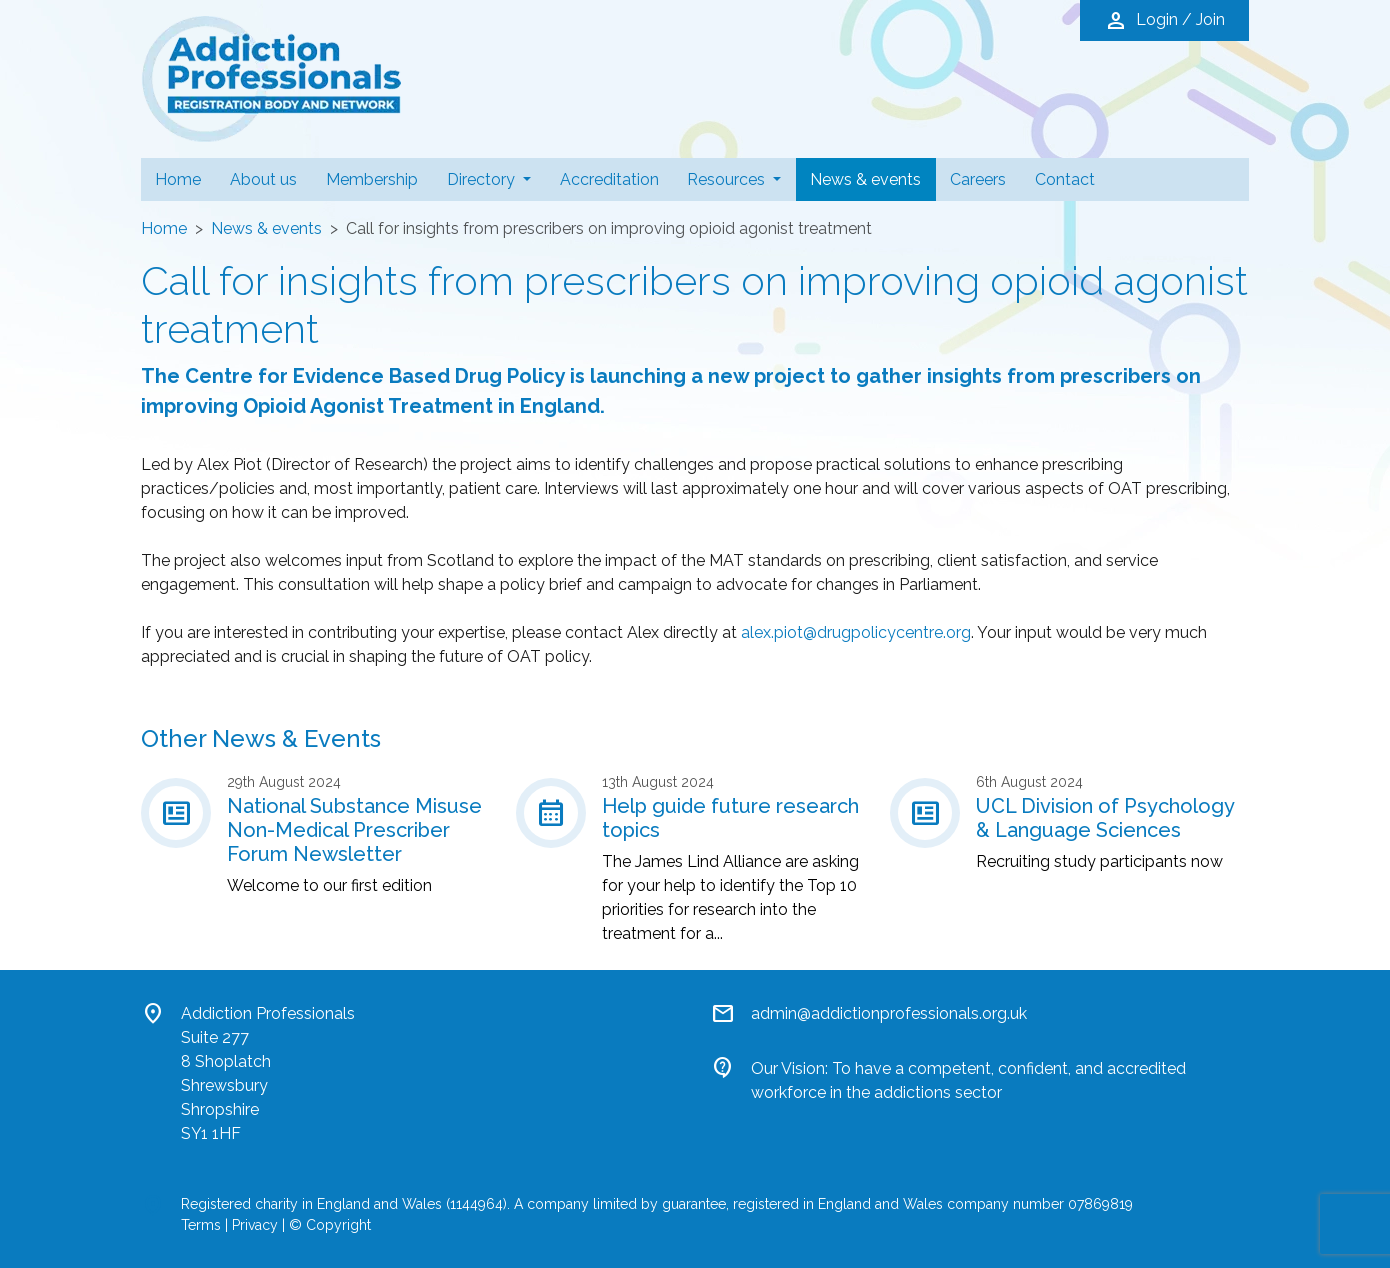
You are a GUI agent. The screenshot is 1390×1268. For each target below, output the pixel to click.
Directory (483, 179)
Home (178, 179)
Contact (1065, 179)
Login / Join (1164, 21)
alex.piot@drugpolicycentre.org (856, 632)
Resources (728, 179)
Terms (201, 1225)
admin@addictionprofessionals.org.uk (889, 1013)
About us (263, 179)
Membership (372, 179)
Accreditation (609, 179)
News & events (872, 178)
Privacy (255, 1225)
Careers (978, 179)
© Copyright (330, 1225)
